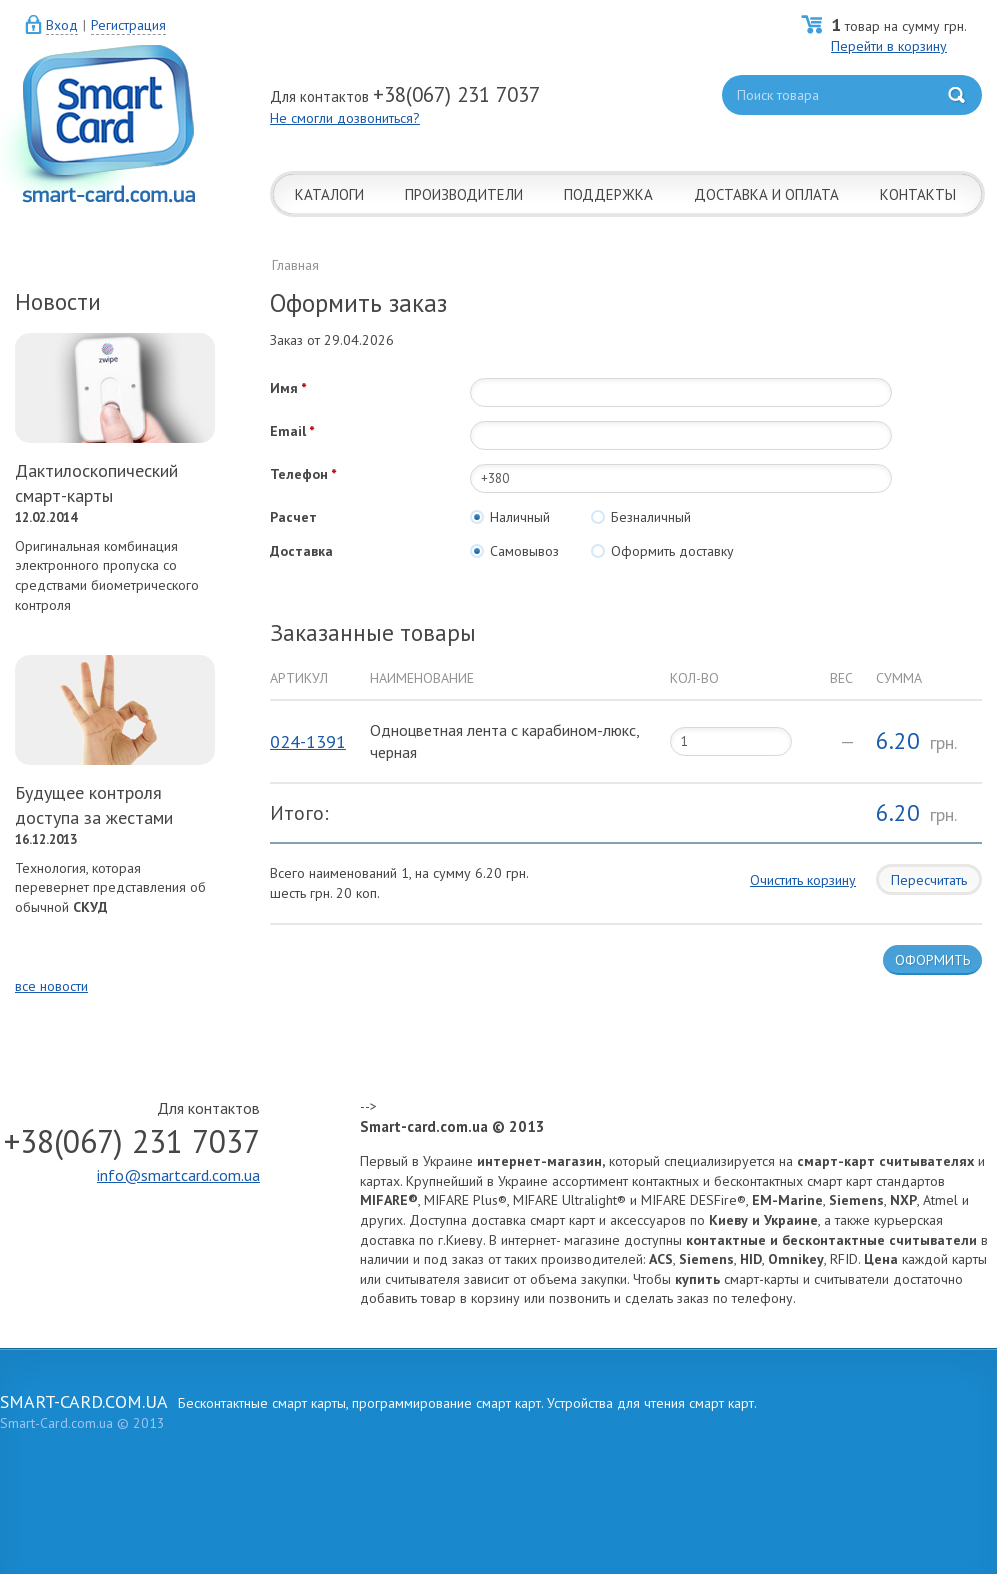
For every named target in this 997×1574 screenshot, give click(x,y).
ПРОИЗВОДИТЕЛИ (464, 194)
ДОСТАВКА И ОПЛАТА (766, 194)
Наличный (510, 517)
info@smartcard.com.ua (178, 1175)
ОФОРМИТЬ (932, 960)
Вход (62, 25)
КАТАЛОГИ (329, 194)
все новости (51, 986)
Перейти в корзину (889, 46)
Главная (295, 265)
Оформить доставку (662, 551)
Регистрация (128, 25)
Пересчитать (929, 880)
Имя (284, 388)
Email (288, 431)
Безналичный (641, 517)
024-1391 (308, 741)
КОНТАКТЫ (918, 194)
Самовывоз (514, 551)
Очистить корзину (803, 880)
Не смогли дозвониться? (345, 118)
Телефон (299, 474)
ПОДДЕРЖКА (608, 194)
